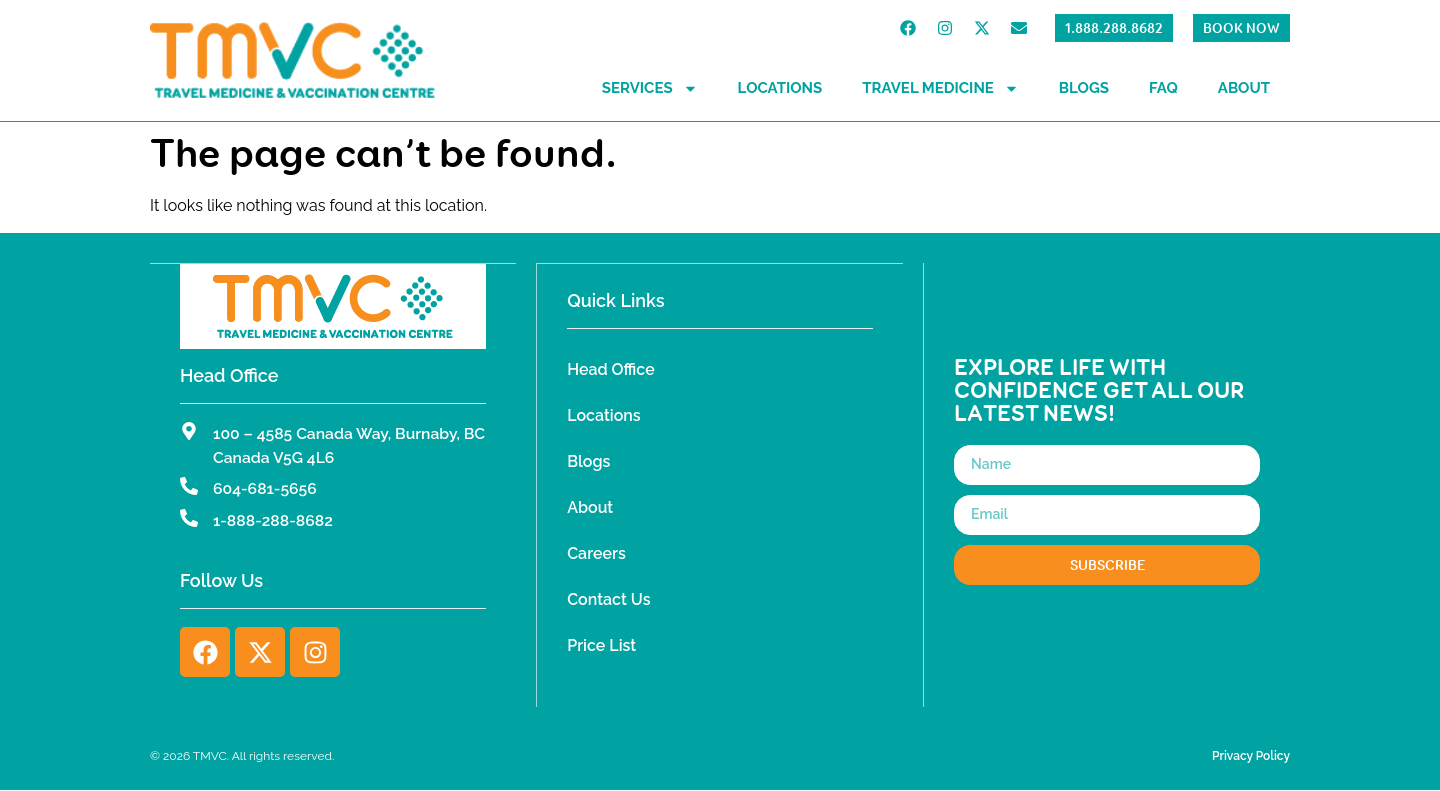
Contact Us (608, 599)
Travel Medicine (940, 88)
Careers (596, 553)
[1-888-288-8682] (189, 518)
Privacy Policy (1251, 757)
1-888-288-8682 (274, 520)
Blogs (1084, 88)
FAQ (1163, 88)
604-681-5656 (266, 488)
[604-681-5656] (189, 486)
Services (650, 88)
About (1244, 88)
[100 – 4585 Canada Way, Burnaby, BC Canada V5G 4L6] (189, 430)
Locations (780, 88)
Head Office (611, 369)
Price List (601, 645)
